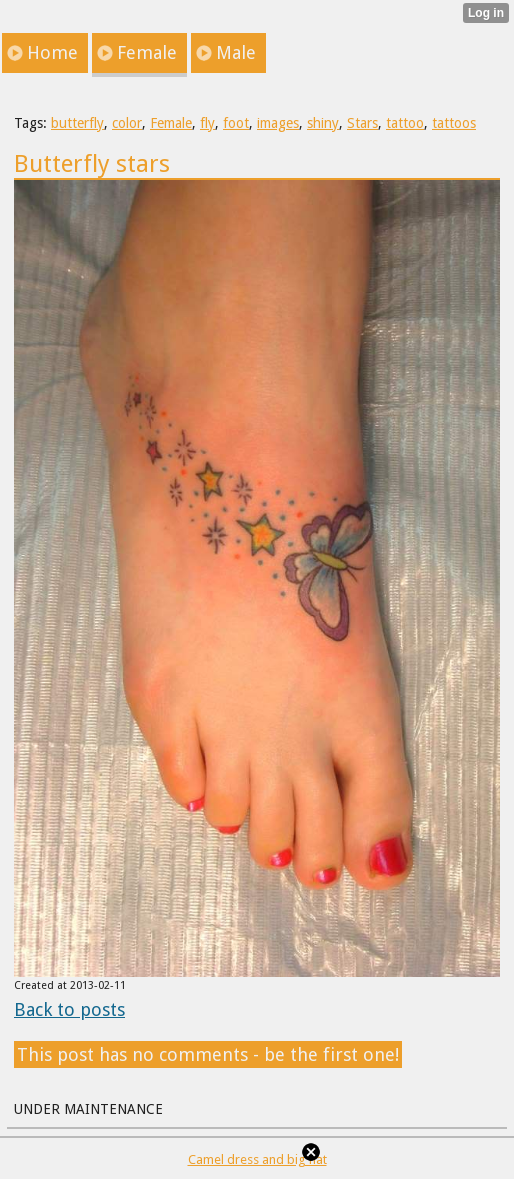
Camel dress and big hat (257, 1159)
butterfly (77, 123)
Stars (362, 123)
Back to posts (69, 1009)
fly (207, 123)
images (278, 123)
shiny (323, 123)
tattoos (454, 123)
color (127, 123)
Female (171, 123)
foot (236, 123)
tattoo (405, 123)
